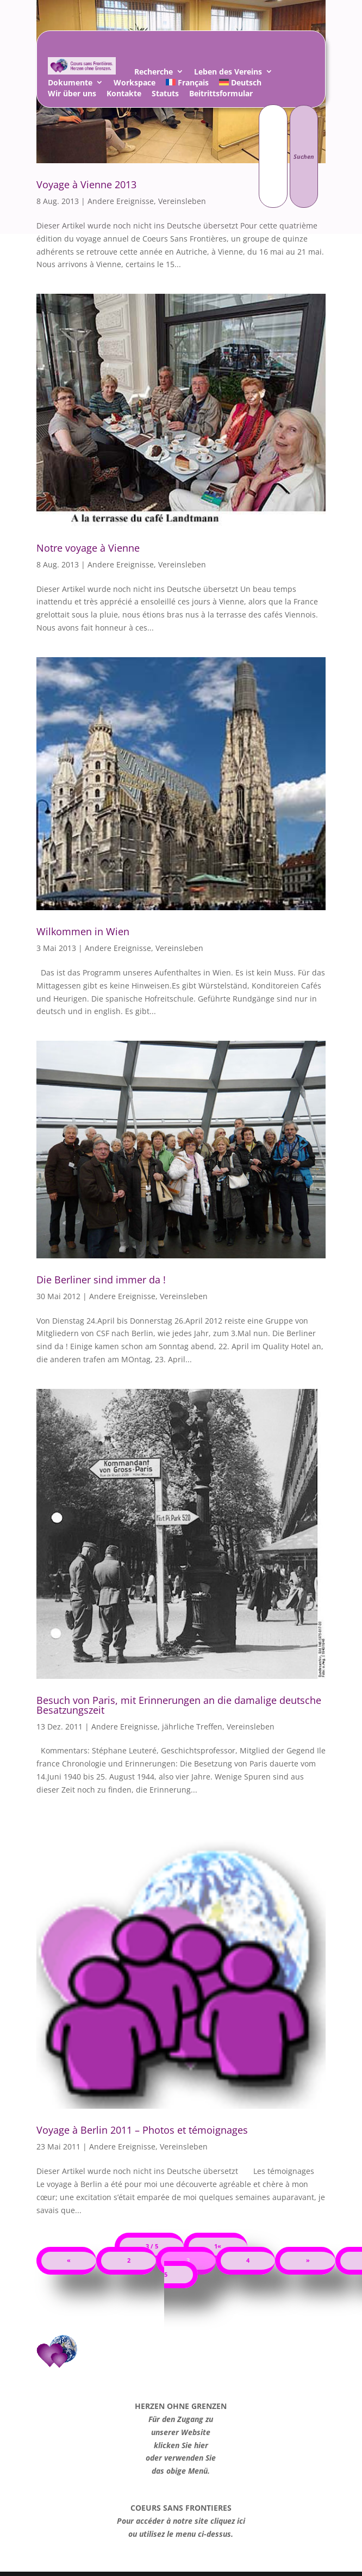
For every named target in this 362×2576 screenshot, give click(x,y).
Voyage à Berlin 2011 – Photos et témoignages (142, 2129)
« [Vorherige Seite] (69, 2260)
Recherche (153, 73)
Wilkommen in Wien (82, 931)
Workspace (134, 84)
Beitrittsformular (221, 94)
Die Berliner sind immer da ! (101, 1279)
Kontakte (124, 94)
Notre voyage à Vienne (88, 547)
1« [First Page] (217, 2246)
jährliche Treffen (192, 1726)
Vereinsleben (182, 564)
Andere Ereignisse (121, 564)
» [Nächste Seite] (308, 2260)
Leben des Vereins (228, 73)
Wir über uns (72, 94)
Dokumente (70, 84)
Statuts (165, 94)
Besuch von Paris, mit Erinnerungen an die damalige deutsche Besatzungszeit (178, 1705)
